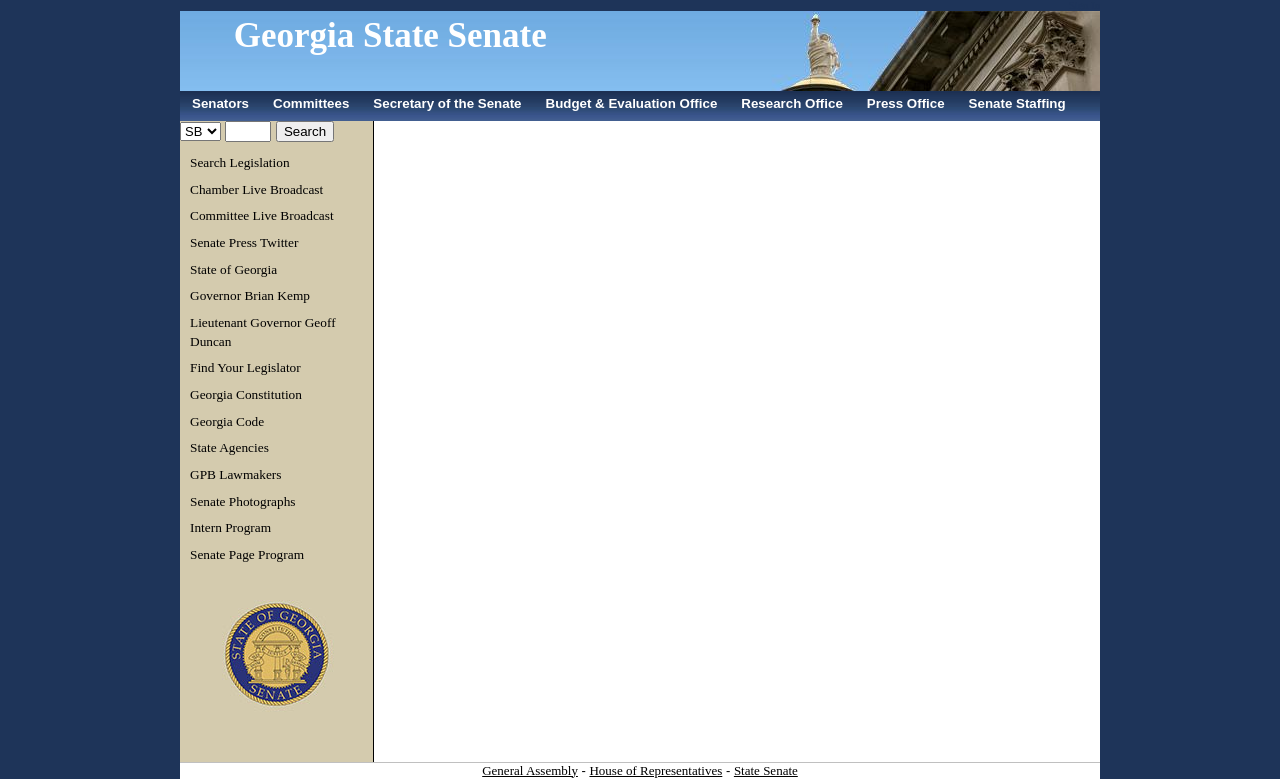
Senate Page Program (247, 554)
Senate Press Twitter (244, 242)
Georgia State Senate (390, 35)
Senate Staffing (1017, 103)
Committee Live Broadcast (262, 215)
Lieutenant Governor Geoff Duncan (263, 332)
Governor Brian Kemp (250, 295)
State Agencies (229, 447)
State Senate (766, 770)
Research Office (792, 103)
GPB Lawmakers (235, 474)
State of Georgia (233, 269)
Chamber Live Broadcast (256, 189)
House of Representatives (655, 770)
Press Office (906, 103)
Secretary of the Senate (447, 103)
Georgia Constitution (246, 394)
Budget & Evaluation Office (632, 103)
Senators (220, 103)
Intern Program (230, 527)
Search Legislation (240, 162)
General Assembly (530, 770)
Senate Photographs (243, 501)
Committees (311, 103)
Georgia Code (227, 421)
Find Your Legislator (245, 367)
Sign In (1084, 5)
